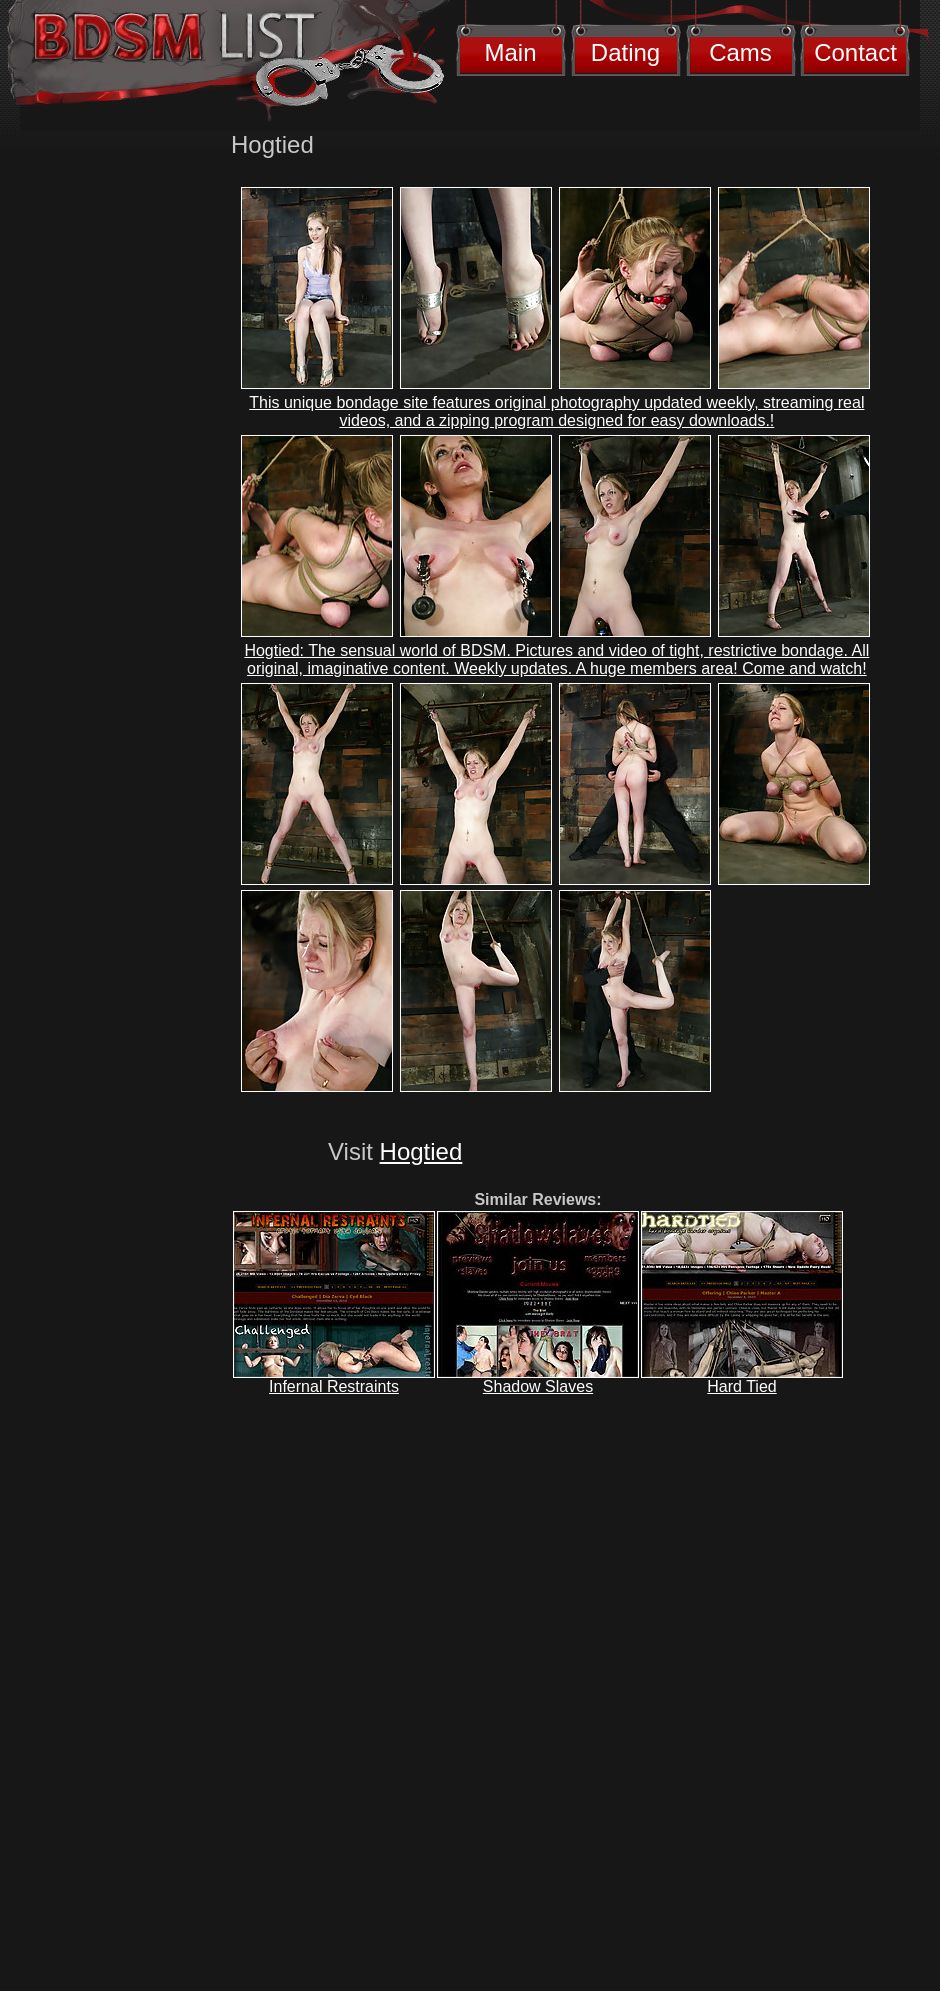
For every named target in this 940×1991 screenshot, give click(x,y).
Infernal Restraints (334, 1386)
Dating (625, 52)
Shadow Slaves (538, 1386)
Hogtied (421, 1151)
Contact (855, 52)
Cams (740, 52)
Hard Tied (741, 1386)
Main (510, 52)
